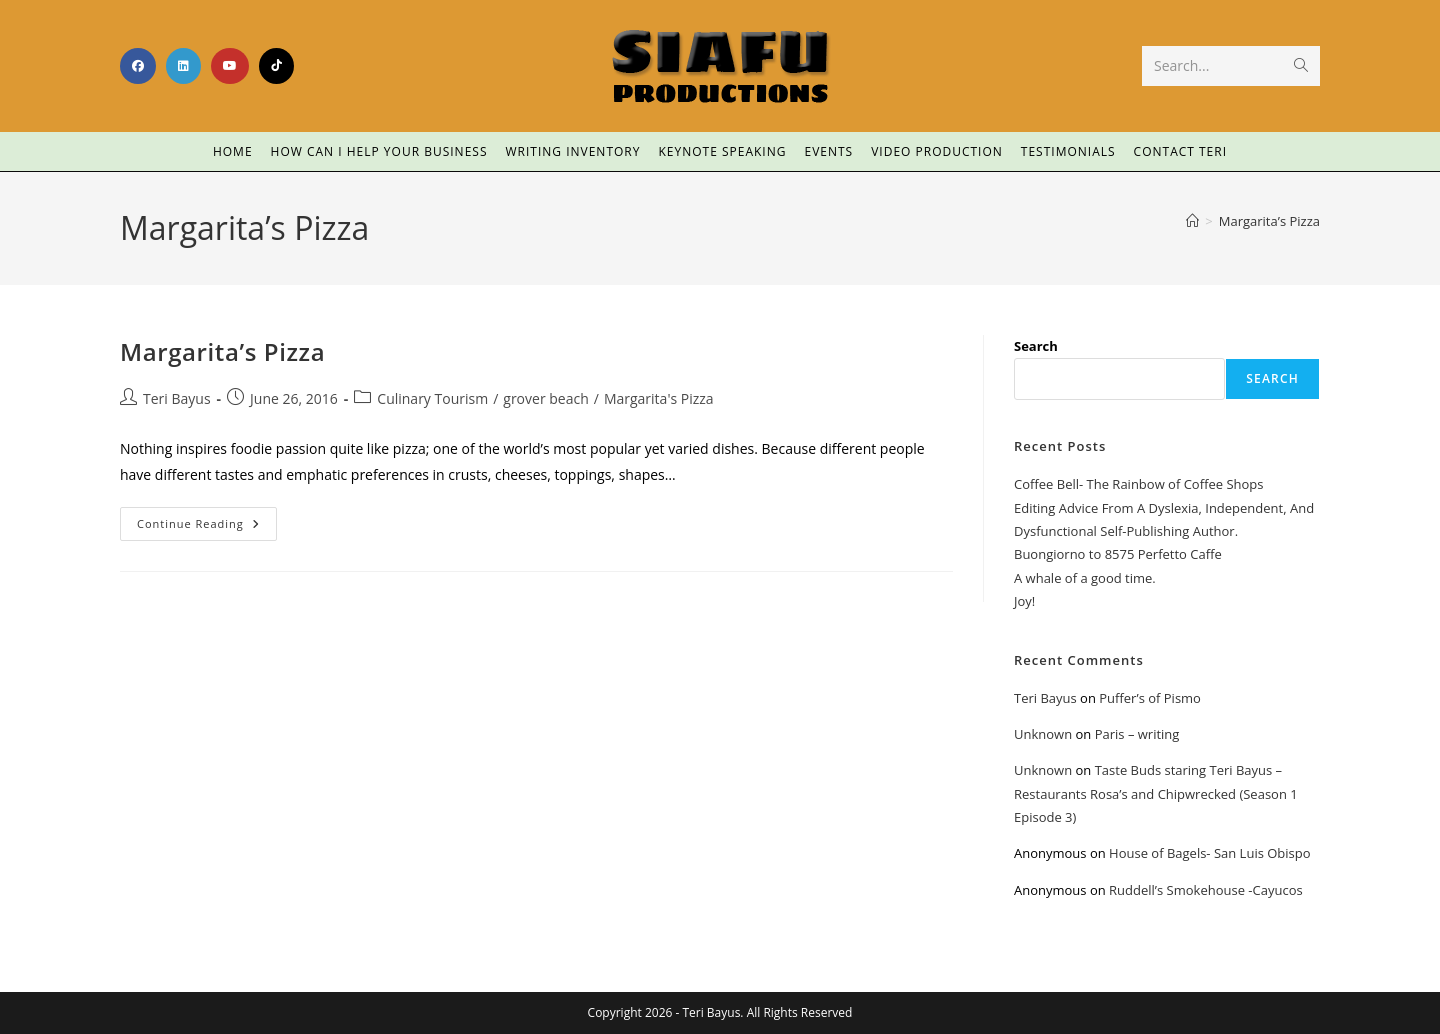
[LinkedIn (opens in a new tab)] (183, 66)
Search (1036, 346)
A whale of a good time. (1085, 578)
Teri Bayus (177, 398)
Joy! (1024, 601)
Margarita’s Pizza (1269, 221)
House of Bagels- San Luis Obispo (1209, 853)
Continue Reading (207, 519)
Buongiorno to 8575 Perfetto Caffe (1118, 554)
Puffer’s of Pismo (1150, 698)
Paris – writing (1137, 734)
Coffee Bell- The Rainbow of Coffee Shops (1138, 484)
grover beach (545, 398)
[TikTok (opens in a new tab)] (276, 66)
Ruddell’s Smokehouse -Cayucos (1206, 890)
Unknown (1043, 734)
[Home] (1192, 221)
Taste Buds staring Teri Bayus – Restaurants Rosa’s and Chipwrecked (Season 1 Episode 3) (1156, 793)
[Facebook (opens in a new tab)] (138, 66)
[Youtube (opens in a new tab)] (230, 66)
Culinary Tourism (432, 398)
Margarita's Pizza (659, 398)
